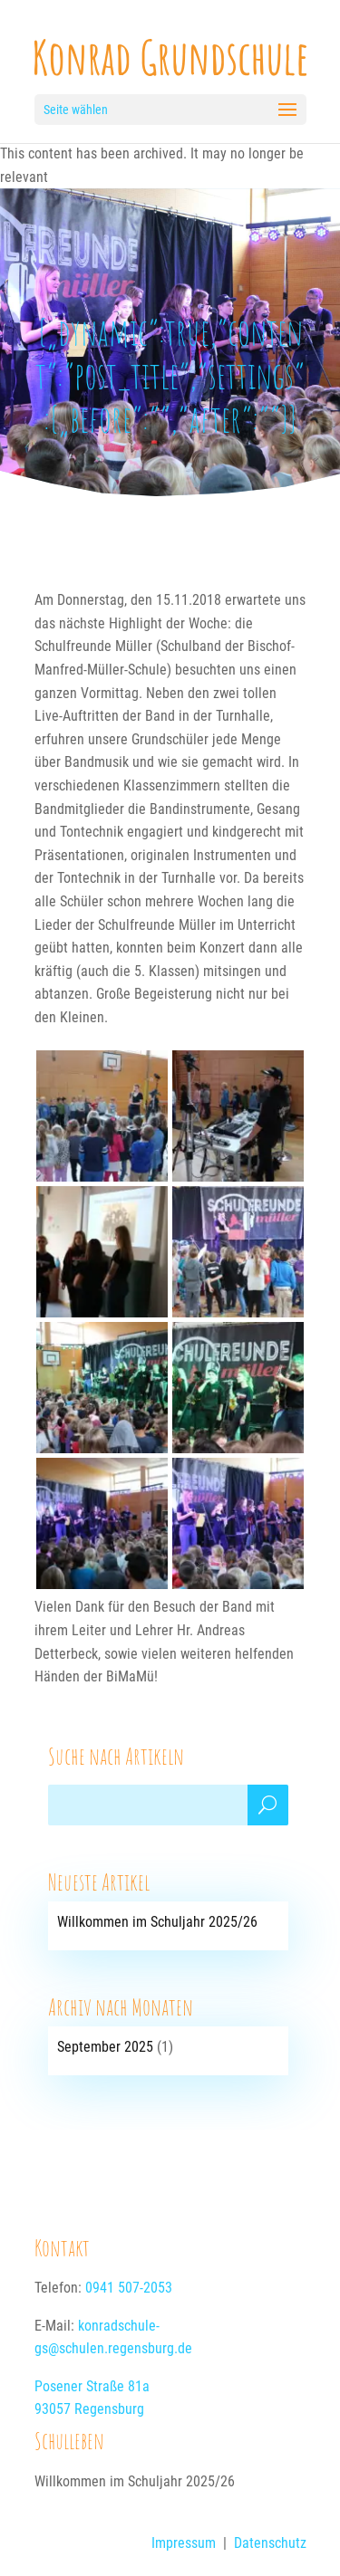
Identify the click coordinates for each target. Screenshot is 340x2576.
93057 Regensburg (89, 2409)
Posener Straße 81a (92, 2386)
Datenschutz (270, 2543)
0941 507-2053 (128, 2287)
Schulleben (69, 2440)
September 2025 (105, 2046)
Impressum (183, 2543)
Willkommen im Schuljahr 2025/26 (157, 1921)
